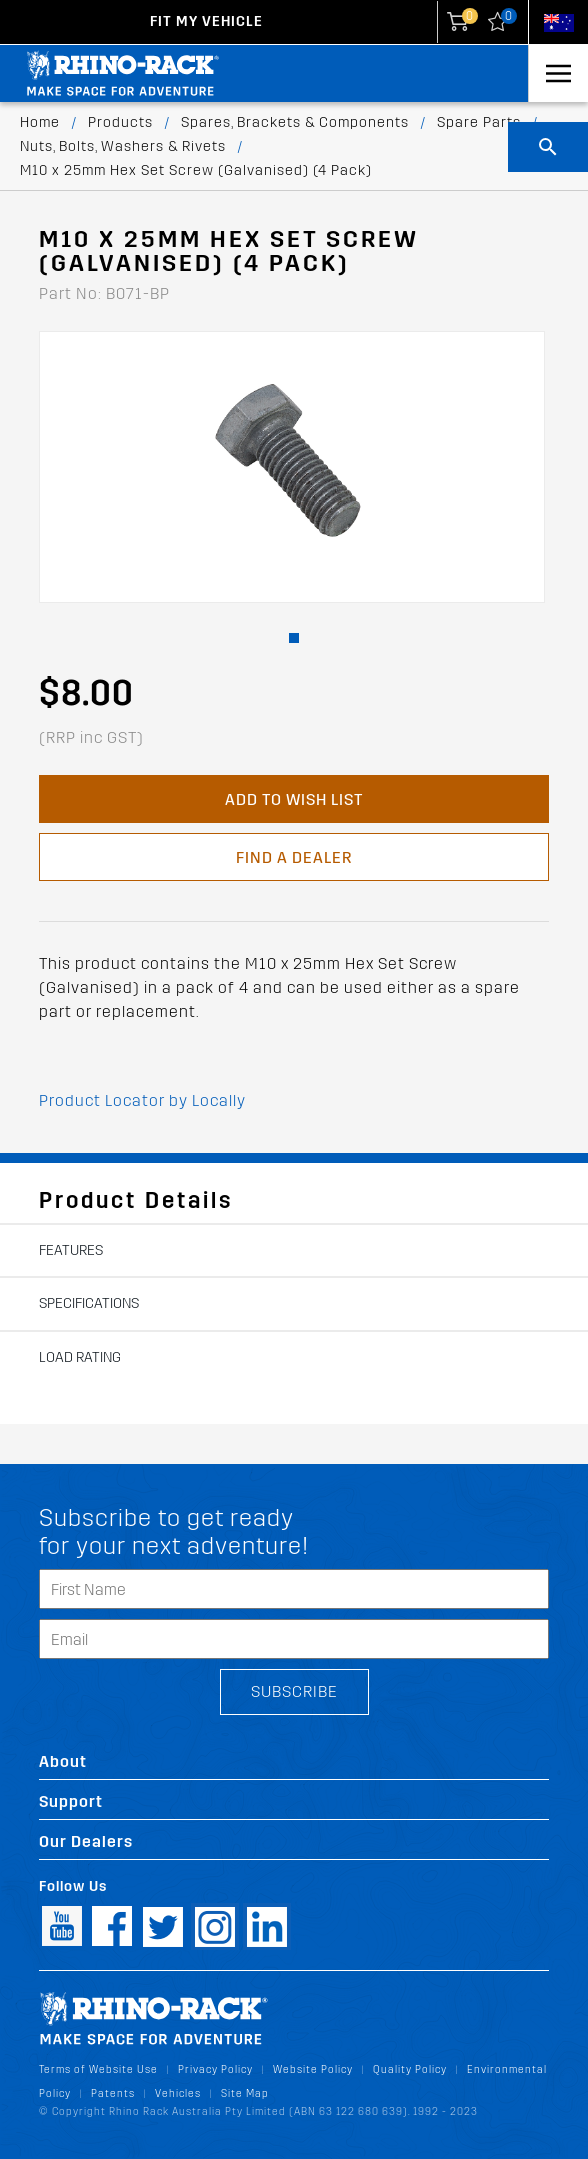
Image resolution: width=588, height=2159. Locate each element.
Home (40, 122)
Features (71, 1250)
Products (120, 122)
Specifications (89, 1303)
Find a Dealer (294, 857)
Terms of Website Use (98, 2069)
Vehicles (178, 2093)
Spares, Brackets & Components (295, 122)
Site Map (245, 2093)
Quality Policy (410, 2069)
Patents (113, 2093)
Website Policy (313, 2069)
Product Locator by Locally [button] (142, 1100)
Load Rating (80, 1357)
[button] (294, 638)
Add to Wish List (294, 799)
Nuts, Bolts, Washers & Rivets (123, 146)
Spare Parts (479, 122)
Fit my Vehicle (206, 21)
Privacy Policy (215, 2069)
